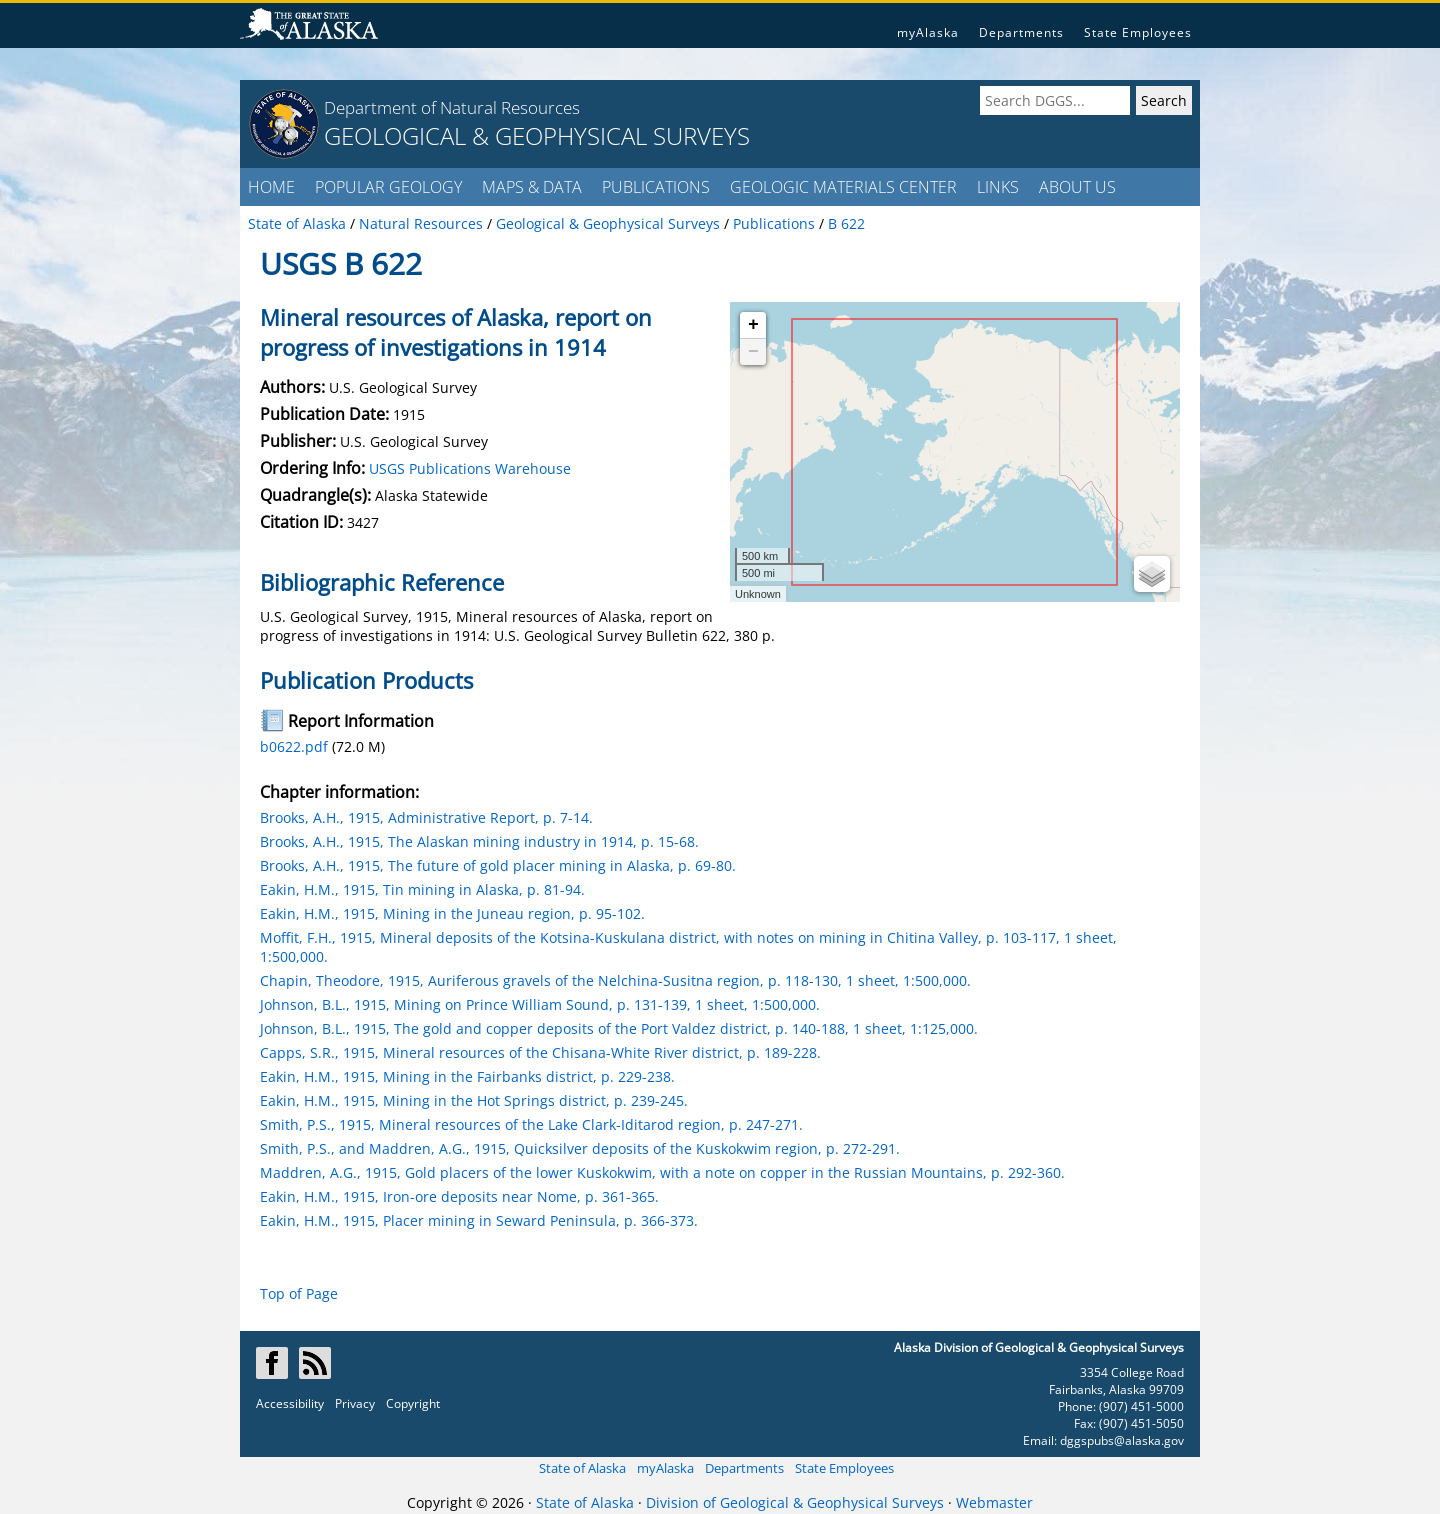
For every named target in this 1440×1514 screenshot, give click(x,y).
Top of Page (299, 1293)
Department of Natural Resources (452, 107)
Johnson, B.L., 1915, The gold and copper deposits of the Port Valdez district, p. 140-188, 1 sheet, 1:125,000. (619, 1028)
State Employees (1138, 32)
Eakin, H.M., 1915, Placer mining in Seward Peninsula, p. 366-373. (479, 1220)
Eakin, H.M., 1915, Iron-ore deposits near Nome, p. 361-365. (459, 1196)
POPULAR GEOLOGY (388, 187)
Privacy (355, 1403)
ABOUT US (1077, 187)
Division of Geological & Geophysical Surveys (795, 1502)
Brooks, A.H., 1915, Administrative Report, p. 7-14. (426, 817)
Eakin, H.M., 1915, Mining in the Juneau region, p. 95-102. (452, 913)
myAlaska (928, 32)
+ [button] (753, 325)
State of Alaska (582, 1468)
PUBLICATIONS (656, 187)
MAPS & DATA (532, 187)
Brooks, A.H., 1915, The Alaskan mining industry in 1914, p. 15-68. (479, 841)
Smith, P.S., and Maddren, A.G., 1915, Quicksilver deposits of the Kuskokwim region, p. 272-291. (580, 1148)
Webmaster (994, 1502)
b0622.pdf (294, 746)
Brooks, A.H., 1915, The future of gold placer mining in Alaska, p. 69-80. (498, 865)
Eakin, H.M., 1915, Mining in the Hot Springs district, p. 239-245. (474, 1100)
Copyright (413, 1403)
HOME (271, 187)
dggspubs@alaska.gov (1122, 1440)
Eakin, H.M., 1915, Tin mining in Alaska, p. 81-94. (422, 889)
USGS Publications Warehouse (470, 468)
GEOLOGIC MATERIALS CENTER (843, 187)
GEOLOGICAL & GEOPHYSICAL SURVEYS (537, 135)
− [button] (753, 352)
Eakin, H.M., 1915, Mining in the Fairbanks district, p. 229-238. (467, 1076)
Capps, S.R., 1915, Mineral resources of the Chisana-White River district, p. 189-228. (540, 1052)
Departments (1021, 32)
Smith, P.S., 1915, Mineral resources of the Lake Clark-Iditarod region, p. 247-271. (531, 1124)
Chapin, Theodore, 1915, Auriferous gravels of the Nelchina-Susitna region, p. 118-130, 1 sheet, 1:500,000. (615, 980)
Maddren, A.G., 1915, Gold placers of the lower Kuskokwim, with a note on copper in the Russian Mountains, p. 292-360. (662, 1172)
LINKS (998, 187)
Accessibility (290, 1403)
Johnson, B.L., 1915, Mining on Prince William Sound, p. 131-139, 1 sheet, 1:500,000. (540, 1004)
